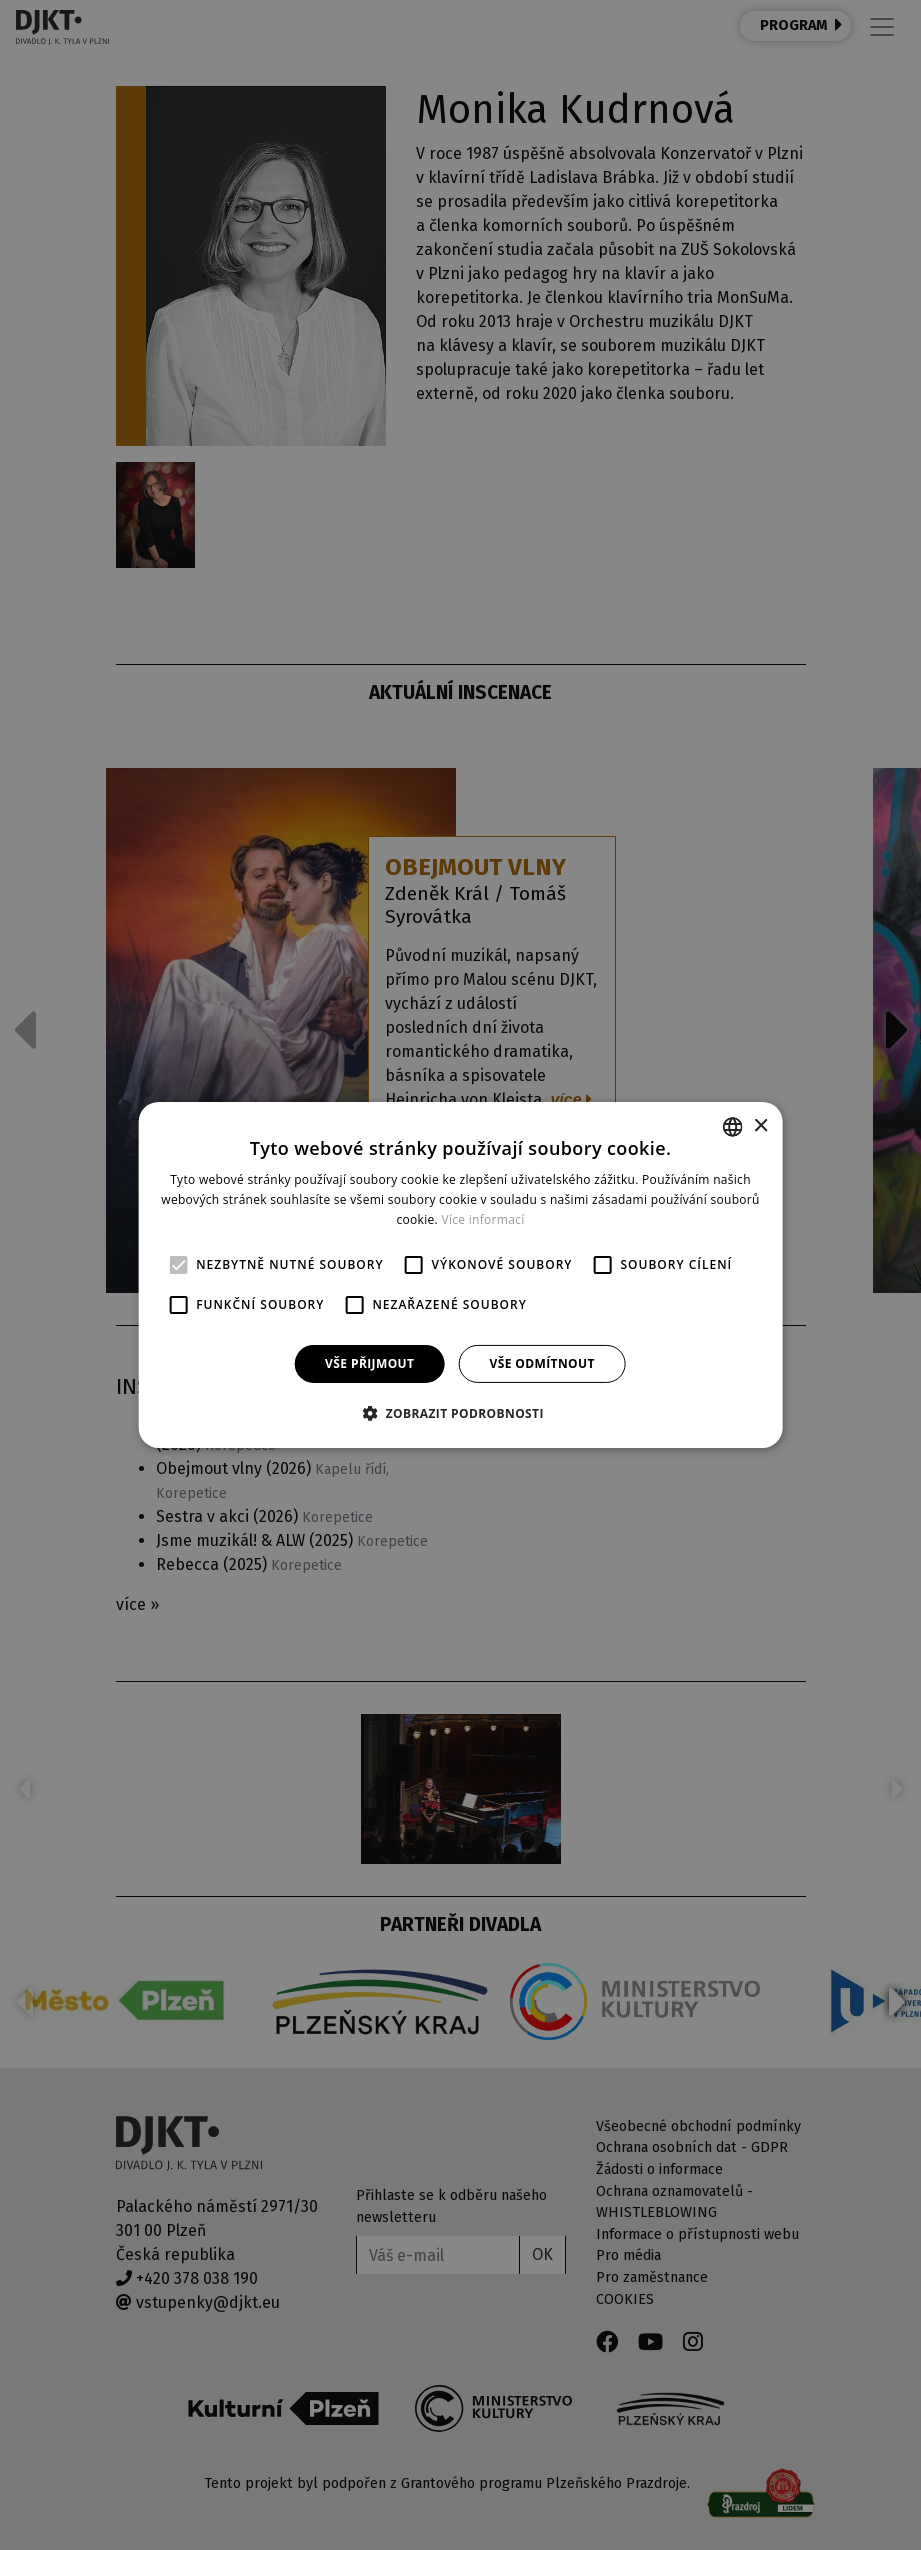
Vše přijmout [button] (369, 1363)
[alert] (460, 1275)
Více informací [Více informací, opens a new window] (482, 1219)
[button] (460, 1413)
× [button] (760, 1125)
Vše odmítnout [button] (541, 1363)
